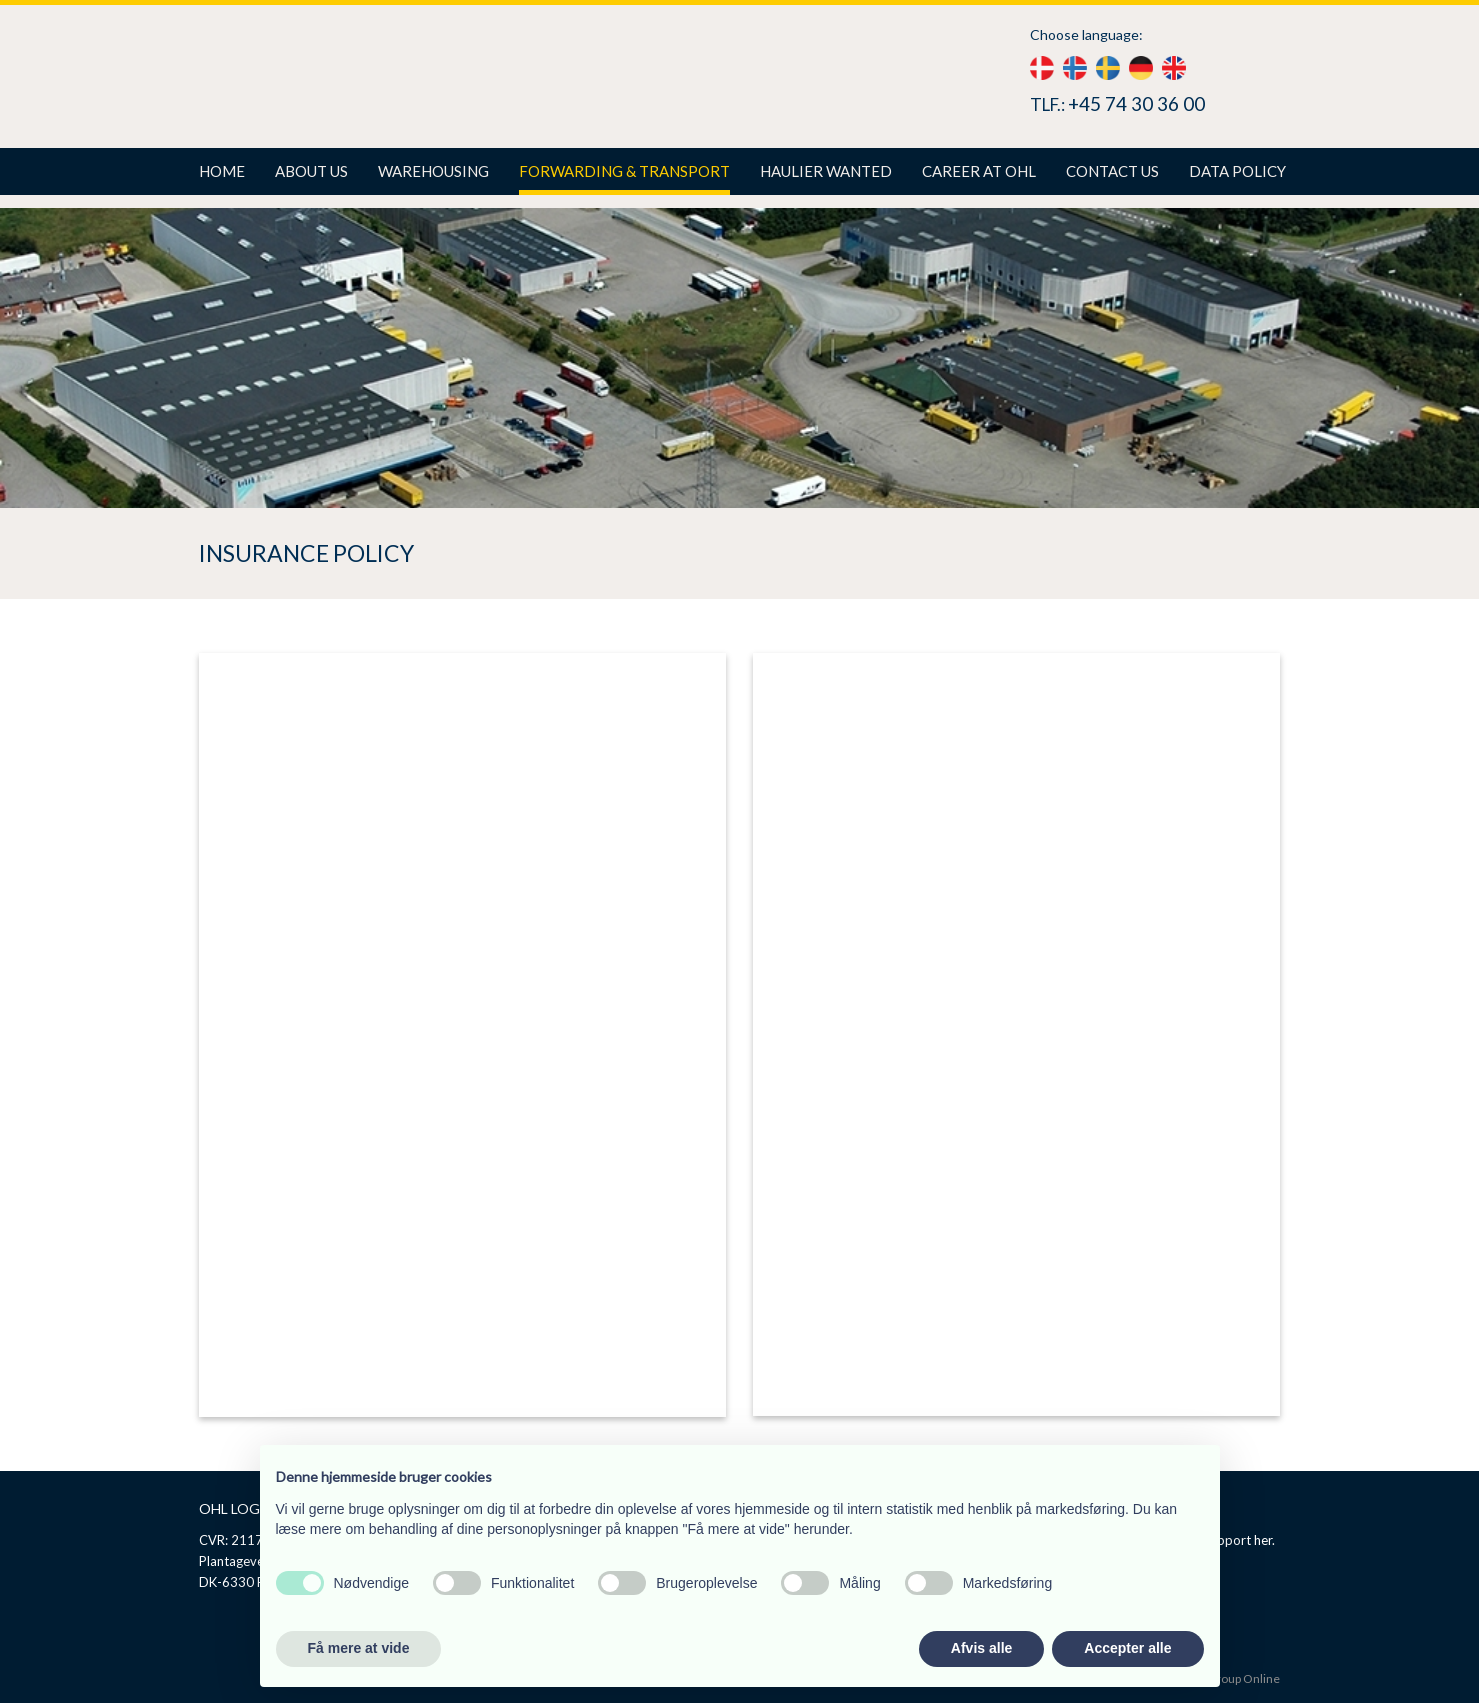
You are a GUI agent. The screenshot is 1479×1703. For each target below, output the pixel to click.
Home (222, 171)
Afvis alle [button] (981, 1648)
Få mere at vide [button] (359, 1648)
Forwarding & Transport (624, 171)
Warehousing (433, 171)
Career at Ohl (979, 171)
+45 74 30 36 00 (1136, 103)
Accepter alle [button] (1127, 1648)
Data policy (1237, 171)
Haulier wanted (826, 171)
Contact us (1112, 171)
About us (311, 171)
